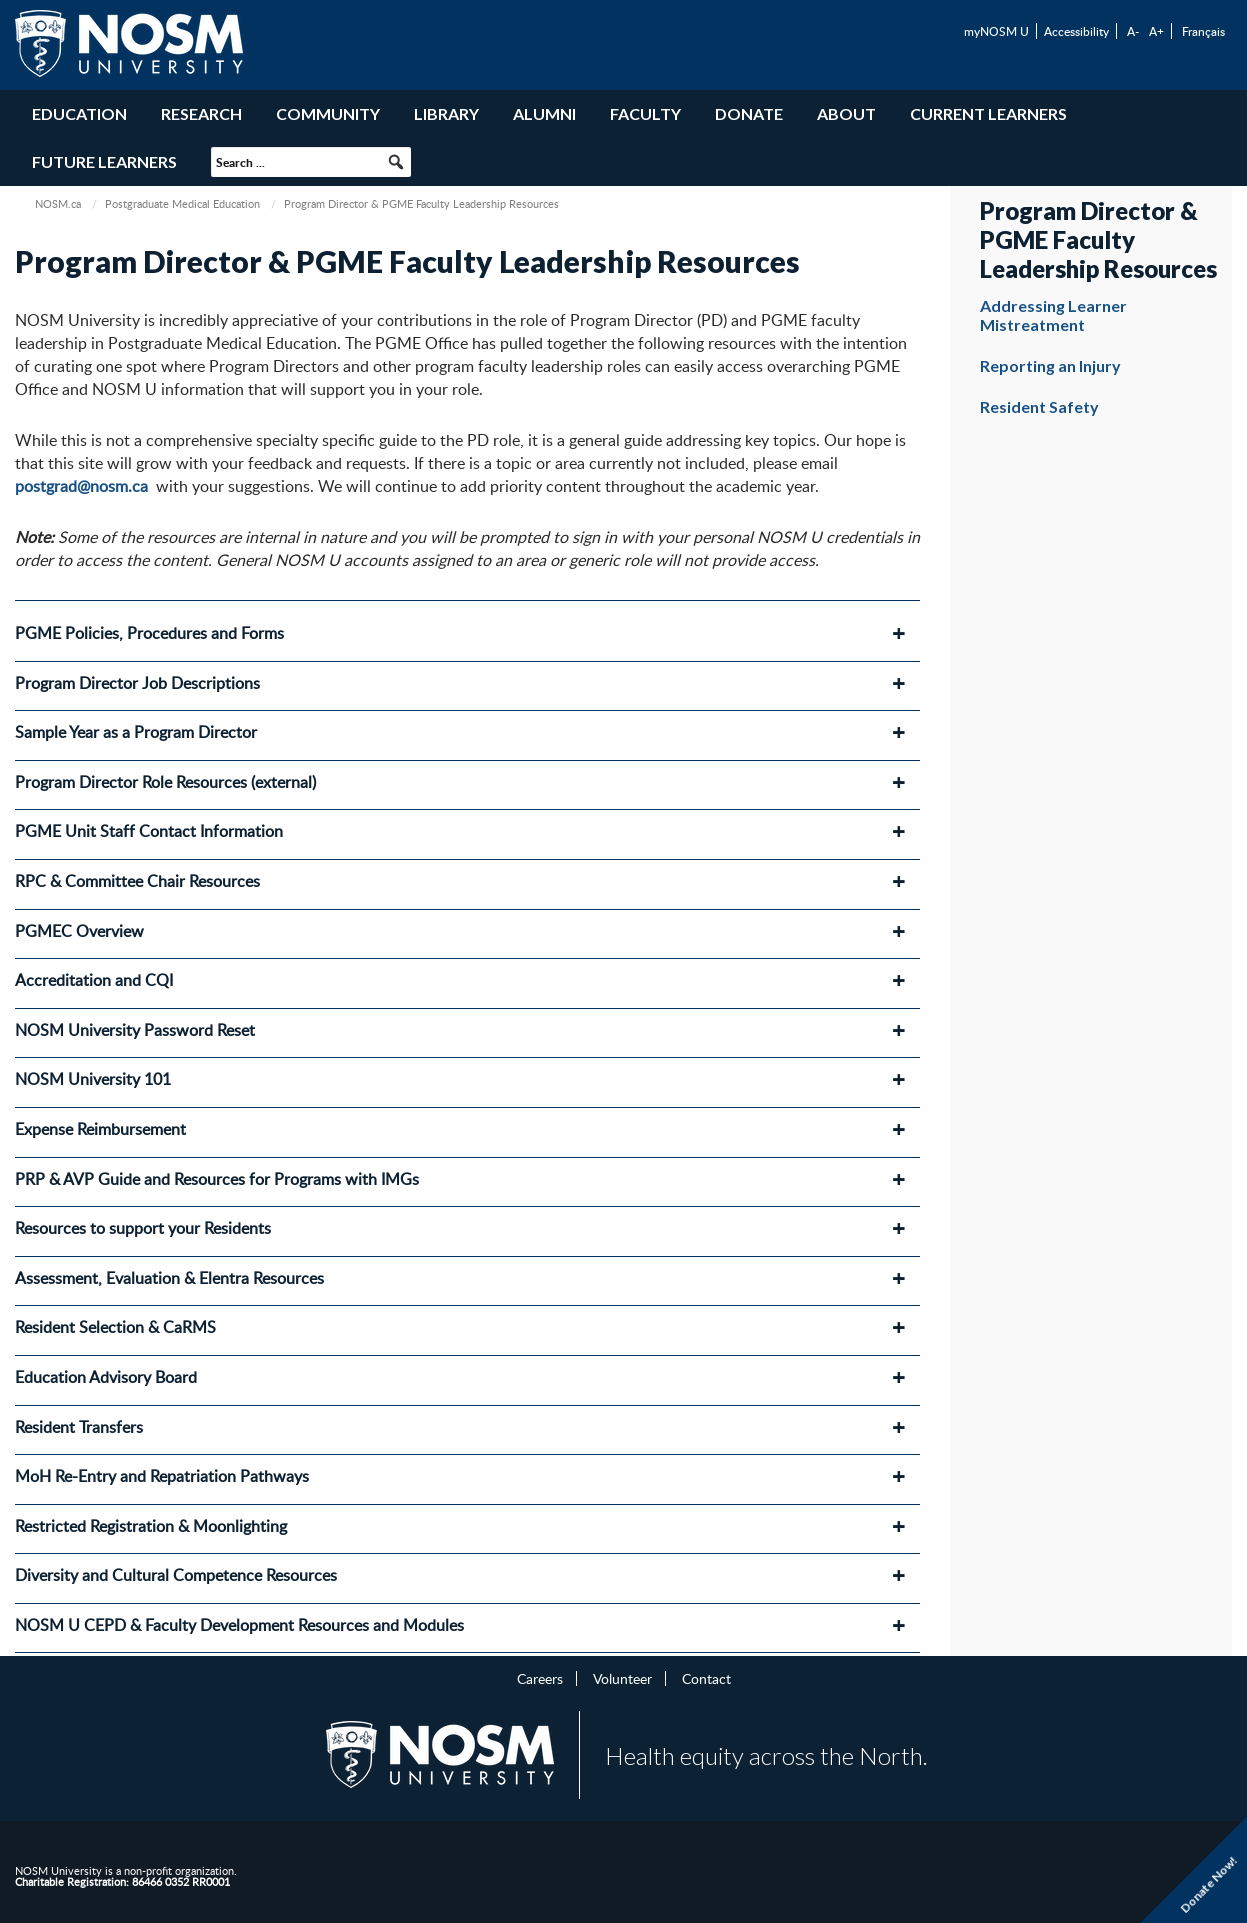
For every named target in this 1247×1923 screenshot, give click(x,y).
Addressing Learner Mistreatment (1053, 315)
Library (446, 113)
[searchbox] (311, 162)
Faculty (645, 113)
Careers (540, 1678)
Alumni (544, 113)
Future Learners (104, 161)
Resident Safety (1039, 406)
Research (201, 113)
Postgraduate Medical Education (182, 203)
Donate (749, 113)
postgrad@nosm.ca (81, 486)
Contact (706, 1678)
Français (1203, 31)
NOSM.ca (58, 203)
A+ (1156, 31)
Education (79, 113)
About (846, 113)
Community (328, 113)
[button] (396, 162)
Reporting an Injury (1050, 365)
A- (1133, 31)
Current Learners (988, 113)
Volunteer (622, 1678)
